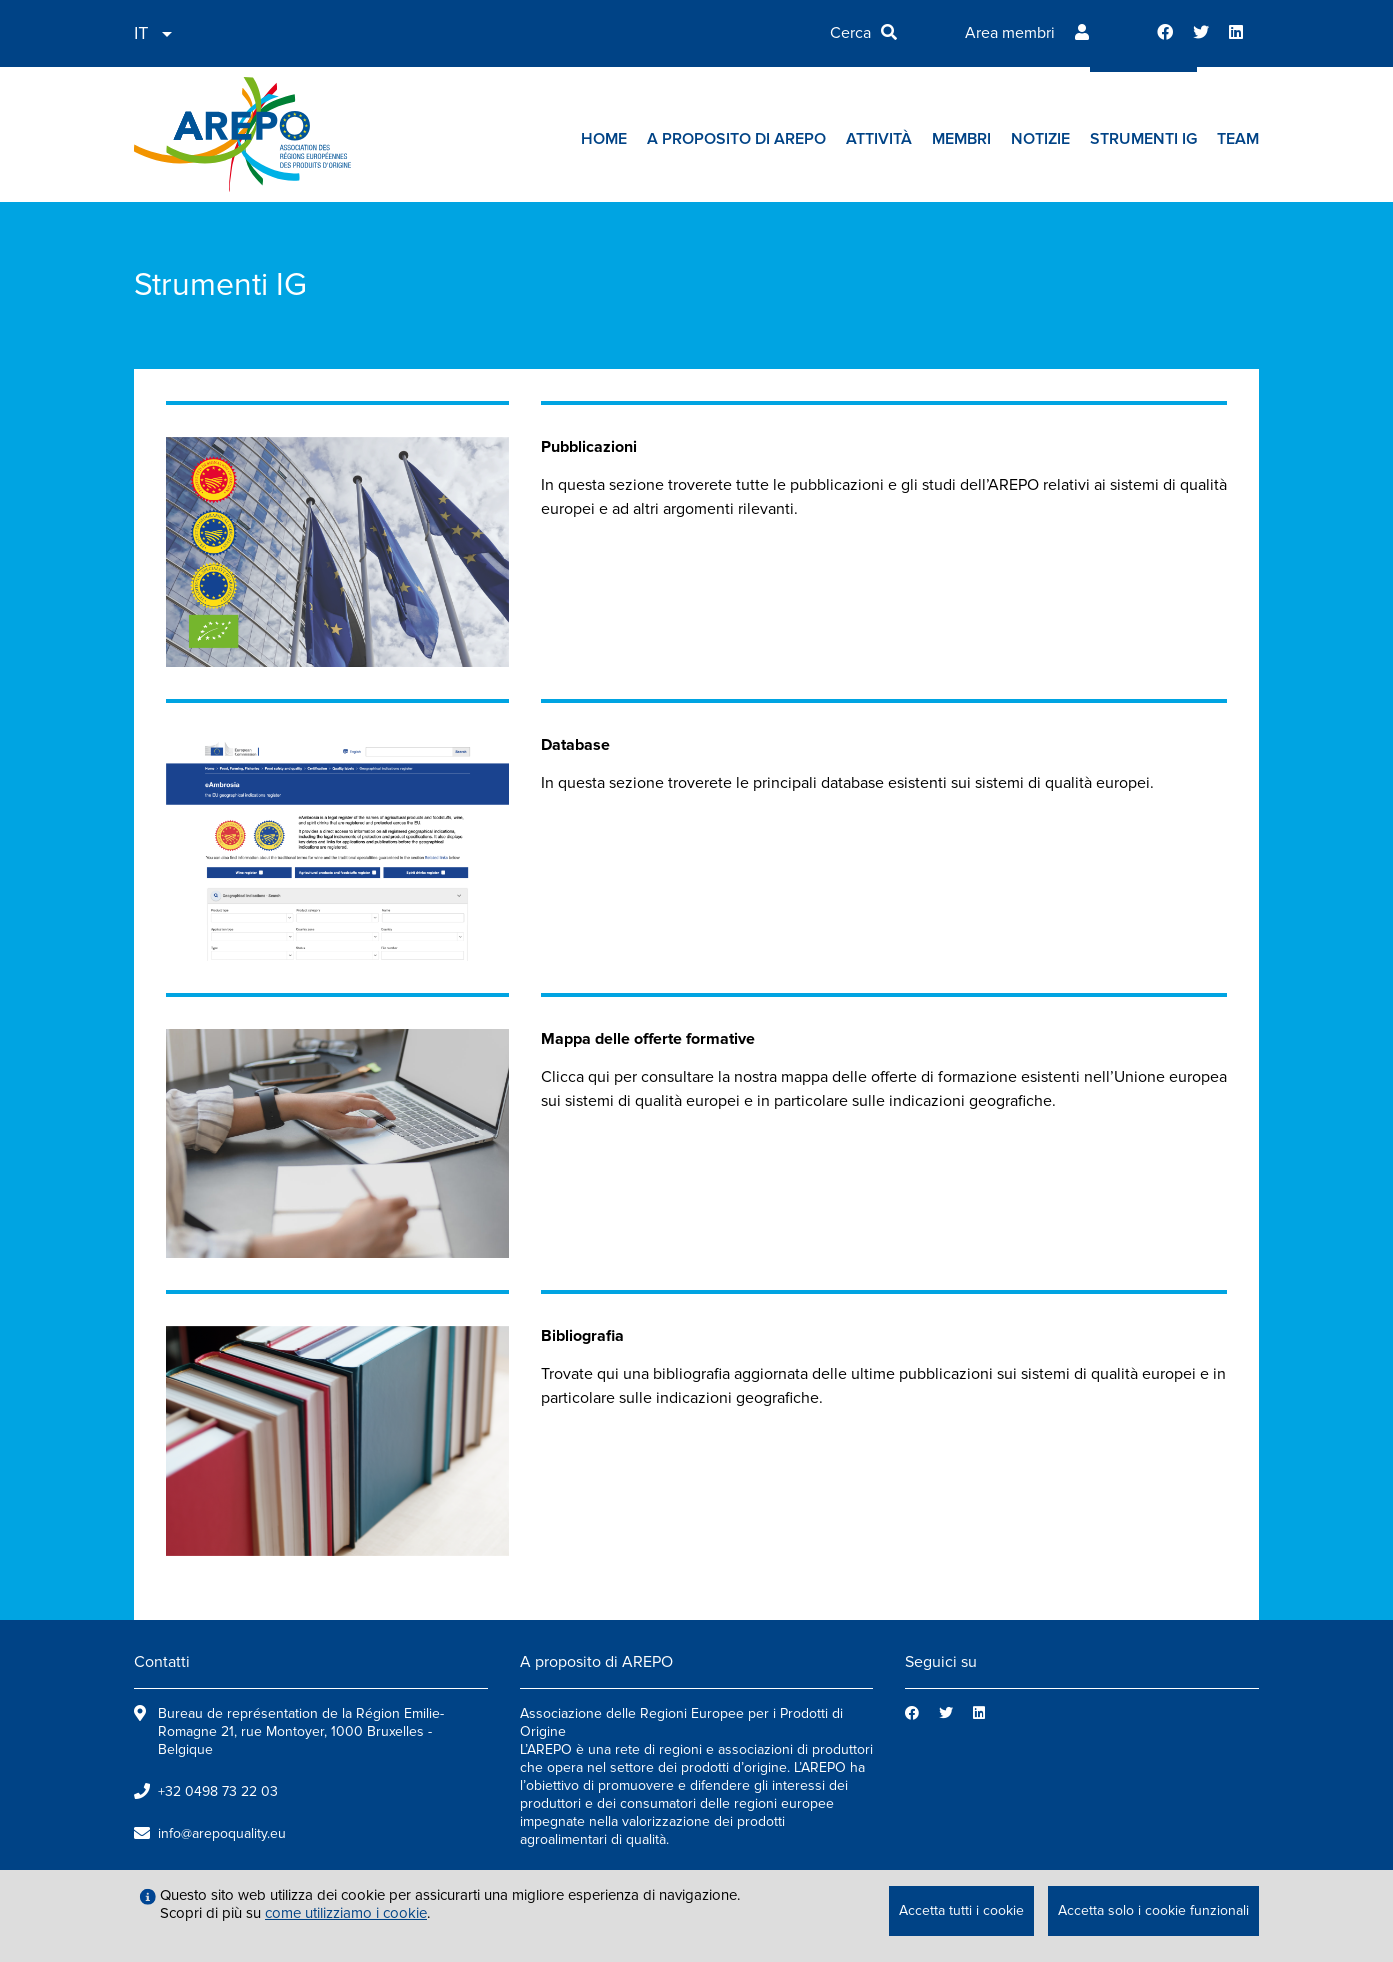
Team (1238, 139)
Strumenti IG (1143, 139)
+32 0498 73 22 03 (218, 1791)
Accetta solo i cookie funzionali (1153, 1910)
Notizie (1040, 139)
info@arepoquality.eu (222, 1833)
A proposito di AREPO (736, 139)
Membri (961, 139)
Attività (879, 139)
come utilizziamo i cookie (346, 1913)
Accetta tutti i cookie (961, 1910)
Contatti (162, 1662)
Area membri (1010, 33)
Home (604, 139)
